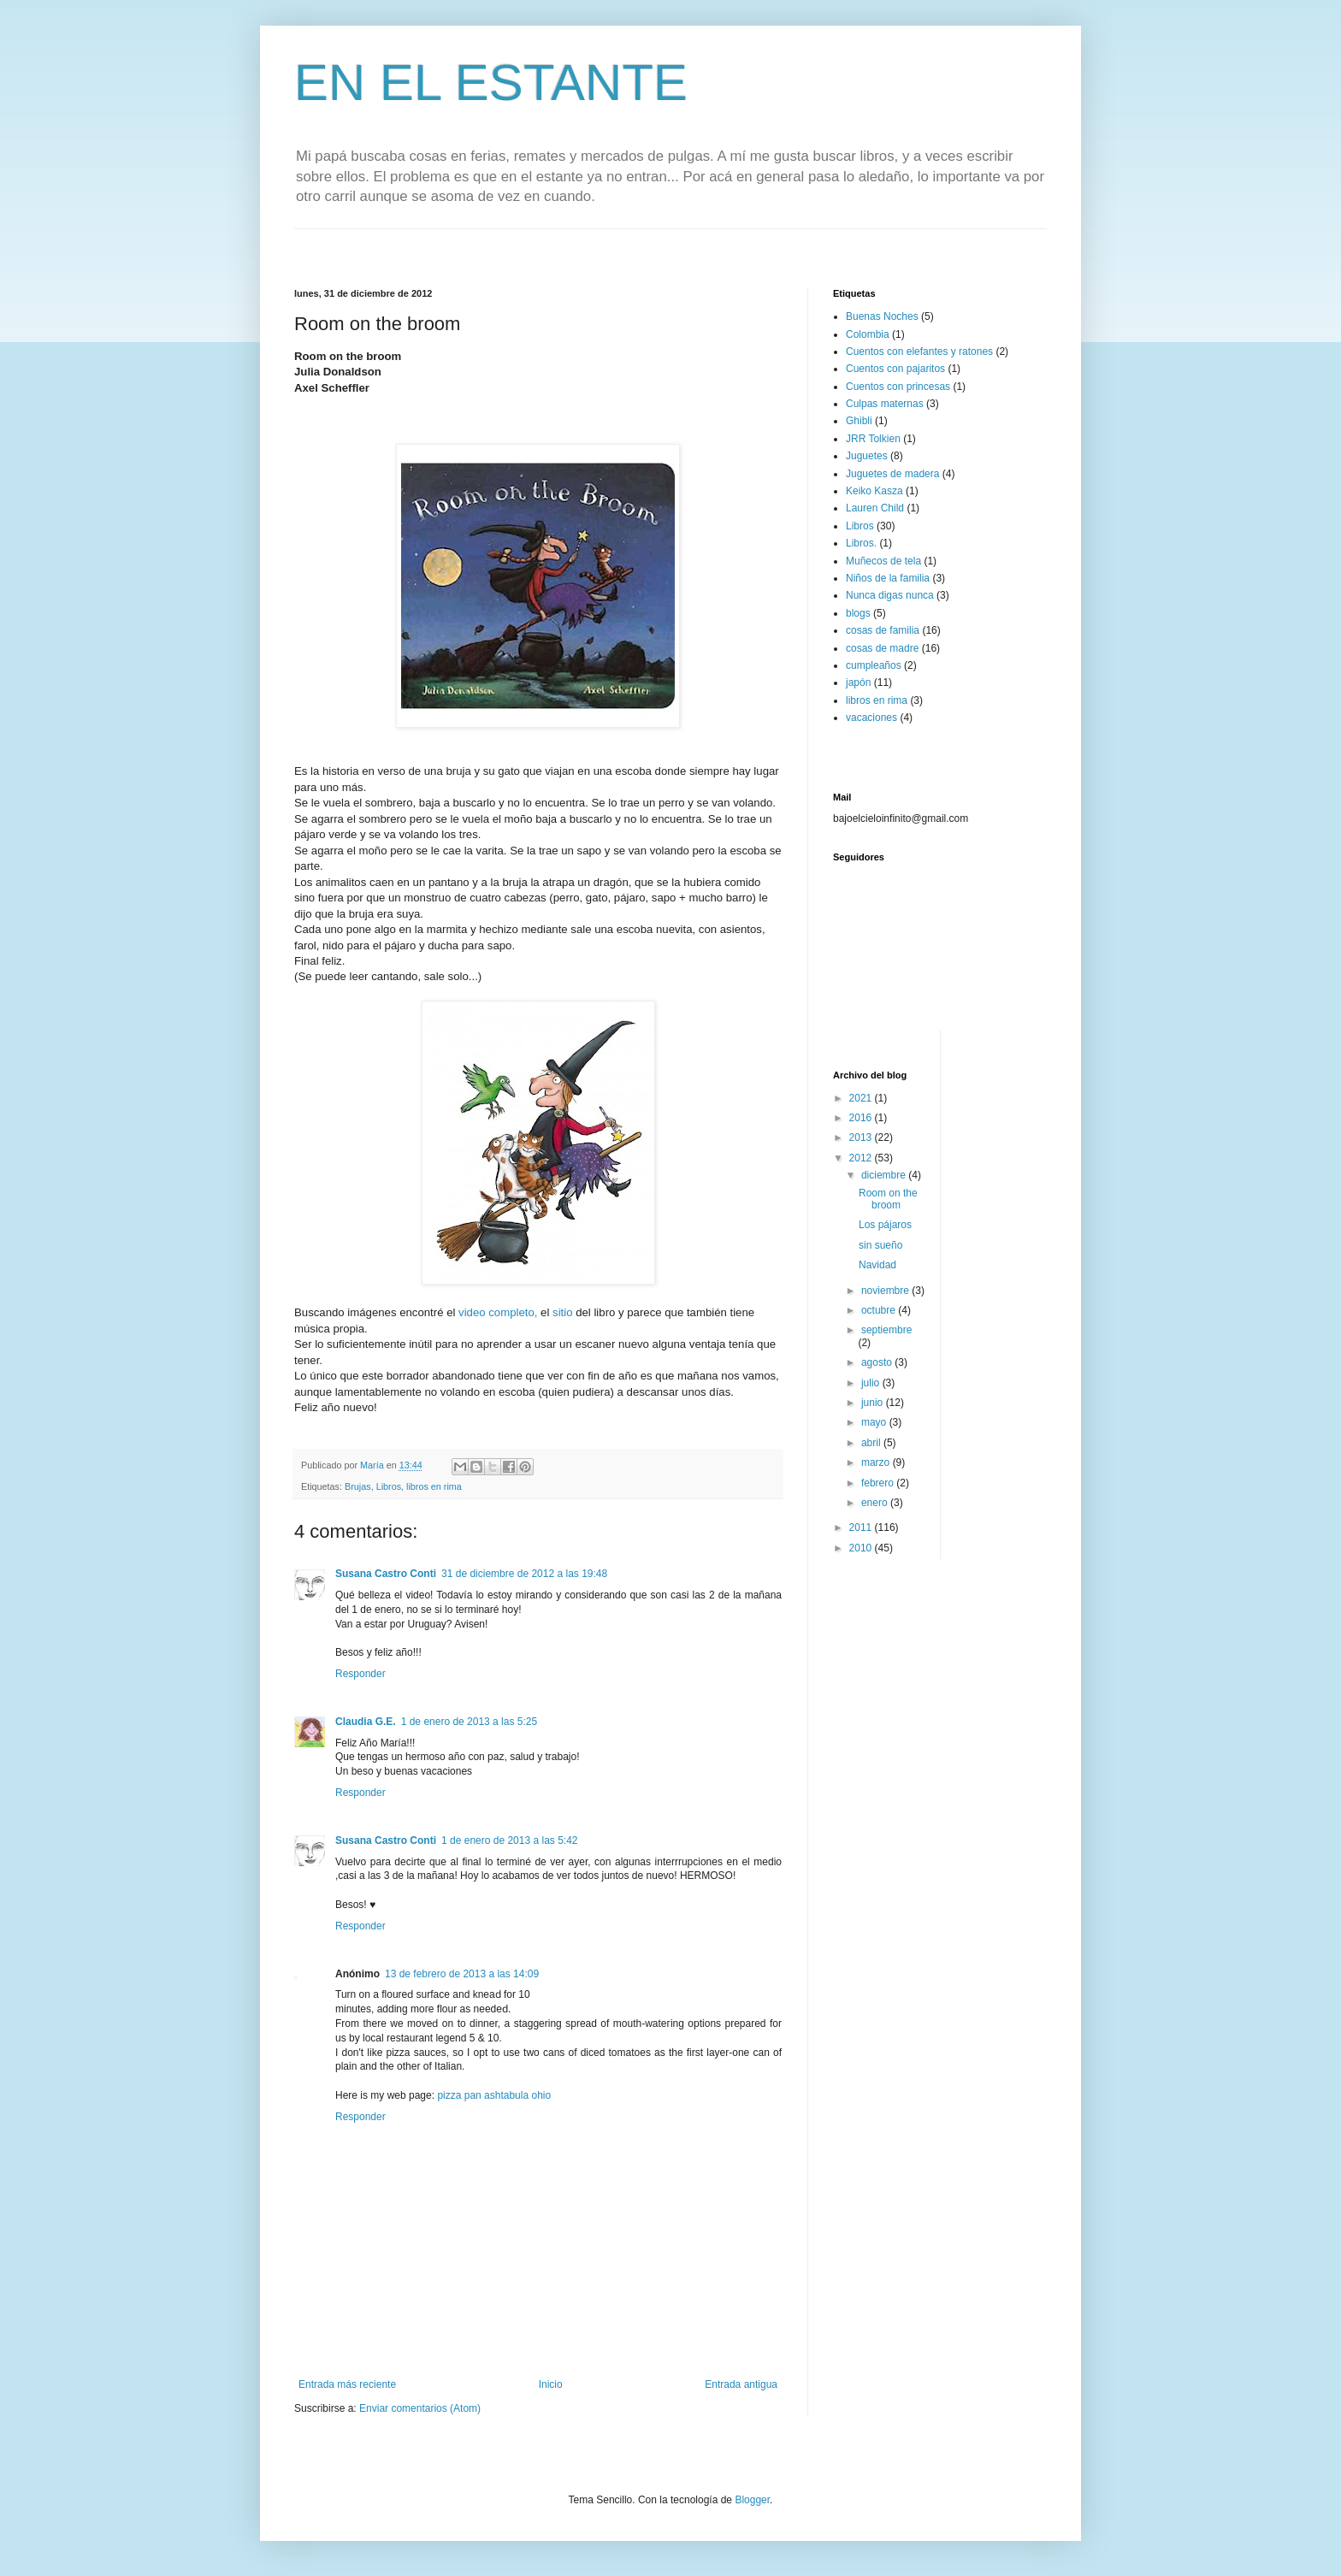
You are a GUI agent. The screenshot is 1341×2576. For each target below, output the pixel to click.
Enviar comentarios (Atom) (420, 2408)
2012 (862, 1158)
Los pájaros (885, 1225)
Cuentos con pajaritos (895, 369)
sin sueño (880, 1245)
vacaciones (871, 718)
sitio (560, 1312)
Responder (360, 1674)
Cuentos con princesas (898, 387)
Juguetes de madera (892, 474)
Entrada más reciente (347, 2384)
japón (858, 682)
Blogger (752, 2500)
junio (873, 1403)
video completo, (496, 1312)
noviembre (886, 1291)
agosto (878, 1362)
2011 (862, 1527)
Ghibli (859, 421)
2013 (862, 1137)
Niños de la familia (888, 578)
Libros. (861, 543)
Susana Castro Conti (385, 1574)
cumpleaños (873, 665)
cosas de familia (882, 630)
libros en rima (434, 1486)
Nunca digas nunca (890, 595)
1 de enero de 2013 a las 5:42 (509, 1840)
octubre (879, 1310)
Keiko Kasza (874, 491)
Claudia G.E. (365, 1722)
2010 (862, 1548)
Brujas (358, 1486)
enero (875, 1503)
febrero (878, 1483)
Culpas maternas (885, 404)
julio (872, 1383)
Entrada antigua (741, 2384)
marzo (877, 1462)
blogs (858, 613)
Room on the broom (888, 1199)
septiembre (886, 1330)
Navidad (877, 1265)
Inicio (551, 2384)
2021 (862, 1098)
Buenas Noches (882, 316)
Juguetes (867, 456)
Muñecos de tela (883, 561)
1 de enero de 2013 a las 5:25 (469, 1722)
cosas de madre (882, 648)
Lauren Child (875, 508)
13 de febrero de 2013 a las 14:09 (462, 1974)
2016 (862, 1118)
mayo (875, 1422)
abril (872, 1443)
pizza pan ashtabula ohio (494, 2095)
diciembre (884, 1175)
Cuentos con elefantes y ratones (919, 351)
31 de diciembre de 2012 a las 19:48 (524, 1574)
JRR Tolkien (873, 439)
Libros (388, 1486)
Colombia (867, 334)
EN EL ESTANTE (491, 82)
